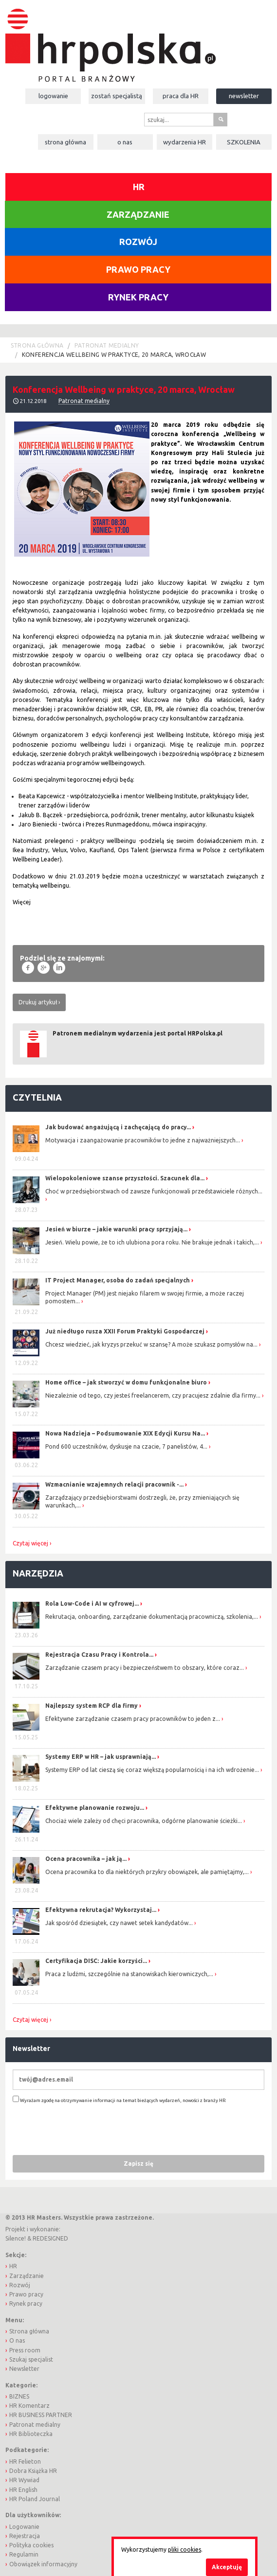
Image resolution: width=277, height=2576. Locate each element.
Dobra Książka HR (33, 2471)
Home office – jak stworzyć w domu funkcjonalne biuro (126, 1382)
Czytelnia (37, 1097)
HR (139, 187)
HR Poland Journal (34, 2499)
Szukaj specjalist (31, 2359)
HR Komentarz (29, 2405)
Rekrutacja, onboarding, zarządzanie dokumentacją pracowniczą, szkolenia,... (151, 1616)
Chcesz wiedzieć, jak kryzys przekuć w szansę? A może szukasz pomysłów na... (151, 1344)
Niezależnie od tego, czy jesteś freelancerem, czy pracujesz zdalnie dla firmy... (152, 1395)
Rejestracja (24, 2536)
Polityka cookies (31, 2545)
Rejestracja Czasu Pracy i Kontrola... (99, 1654)
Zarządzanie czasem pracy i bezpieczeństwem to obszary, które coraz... (144, 1668)
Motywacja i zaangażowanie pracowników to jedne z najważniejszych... (142, 1140)
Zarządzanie (138, 214)
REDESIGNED (50, 2238)
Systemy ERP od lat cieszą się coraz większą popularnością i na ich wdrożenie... (152, 1770)
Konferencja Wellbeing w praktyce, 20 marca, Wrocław (114, 354)
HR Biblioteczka (31, 2434)
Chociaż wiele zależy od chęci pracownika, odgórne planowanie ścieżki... (143, 1821)
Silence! (15, 2238)
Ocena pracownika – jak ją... (86, 1859)
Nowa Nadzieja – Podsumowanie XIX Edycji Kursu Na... (125, 1433)
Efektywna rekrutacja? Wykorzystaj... (100, 1910)
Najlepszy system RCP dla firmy (91, 1705)
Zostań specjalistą (116, 95)
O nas (124, 142)
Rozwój (138, 241)
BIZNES (19, 2396)
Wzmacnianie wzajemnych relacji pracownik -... (114, 1484)
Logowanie (53, 95)
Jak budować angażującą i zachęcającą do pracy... (118, 1127)
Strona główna (65, 142)
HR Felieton (25, 2461)
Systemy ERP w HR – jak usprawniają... (100, 1756)
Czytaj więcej (30, 1543)
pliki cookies (184, 2549)
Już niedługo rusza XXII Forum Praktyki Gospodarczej (124, 1331)
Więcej (22, 902)
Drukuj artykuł (37, 1002)
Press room (24, 2350)
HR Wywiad (24, 2480)
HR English (23, 2490)
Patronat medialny (106, 345)
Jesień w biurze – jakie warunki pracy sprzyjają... (116, 1229)
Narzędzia (38, 1573)
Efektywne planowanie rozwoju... (94, 1808)
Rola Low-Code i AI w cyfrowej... (92, 1603)
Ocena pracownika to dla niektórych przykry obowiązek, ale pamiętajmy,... (147, 1872)
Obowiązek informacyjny (43, 2564)
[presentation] (87, 2129)
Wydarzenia (184, 142)
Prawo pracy (138, 269)
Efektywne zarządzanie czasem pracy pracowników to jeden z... (132, 1719)
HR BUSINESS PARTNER (40, 2415)
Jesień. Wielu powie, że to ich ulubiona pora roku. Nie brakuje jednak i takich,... (152, 1242)
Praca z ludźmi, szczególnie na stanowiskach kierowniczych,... (129, 1974)
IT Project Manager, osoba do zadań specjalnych (117, 1280)
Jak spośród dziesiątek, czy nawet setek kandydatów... (119, 1923)
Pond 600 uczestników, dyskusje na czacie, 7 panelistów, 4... (126, 1446)
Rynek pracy (138, 297)
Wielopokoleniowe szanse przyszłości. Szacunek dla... (124, 1178)
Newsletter (244, 95)
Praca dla (181, 95)
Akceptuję (227, 2567)
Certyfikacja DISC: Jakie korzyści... (96, 1961)
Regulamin (23, 2554)
